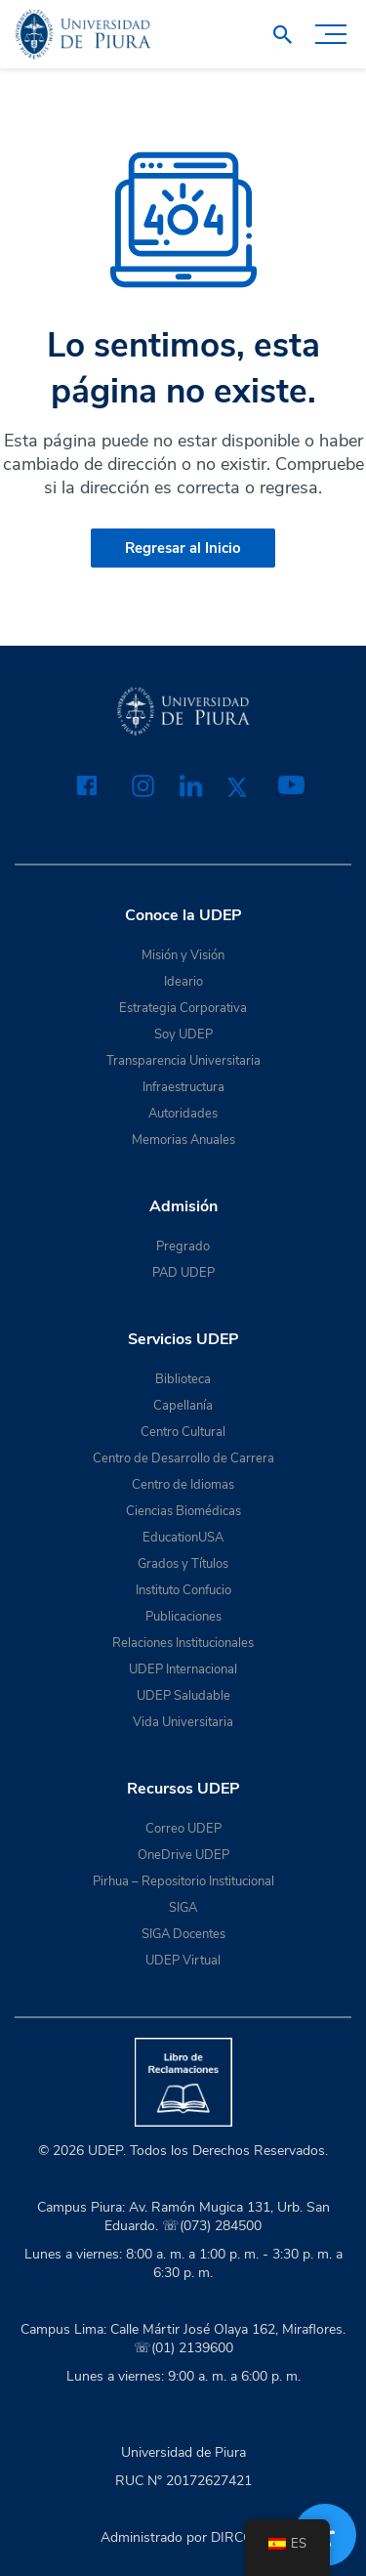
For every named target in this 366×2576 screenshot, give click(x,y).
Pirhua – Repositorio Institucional (183, 1881)
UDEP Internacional (183, 1669)
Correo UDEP (183, 1828)
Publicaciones (183, 1617)
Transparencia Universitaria (183, 1061)
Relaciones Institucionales (183, 1643)
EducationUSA (183, 1537)
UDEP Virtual (183, 1960)
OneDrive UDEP (183, 1855)
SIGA (183, 1908)
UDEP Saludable (183, 1696)
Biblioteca (183, 1379)
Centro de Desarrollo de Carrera (183, 1458)
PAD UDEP (183, 1273)
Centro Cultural (183, 1432)
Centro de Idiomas (183, 1485)
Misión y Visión (183, 955)
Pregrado (183, 1246)
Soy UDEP (183, 1034)
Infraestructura (183, 1087)
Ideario (183, 982)
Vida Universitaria (183, 1722)
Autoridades (183, 1113)
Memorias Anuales (183, 1140)
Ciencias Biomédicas (183, 1511)
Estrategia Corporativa (183, 1008)
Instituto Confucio (183, 1590)
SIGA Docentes (183, 1934)
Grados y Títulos (183, 1564)
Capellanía (183, 1406)
